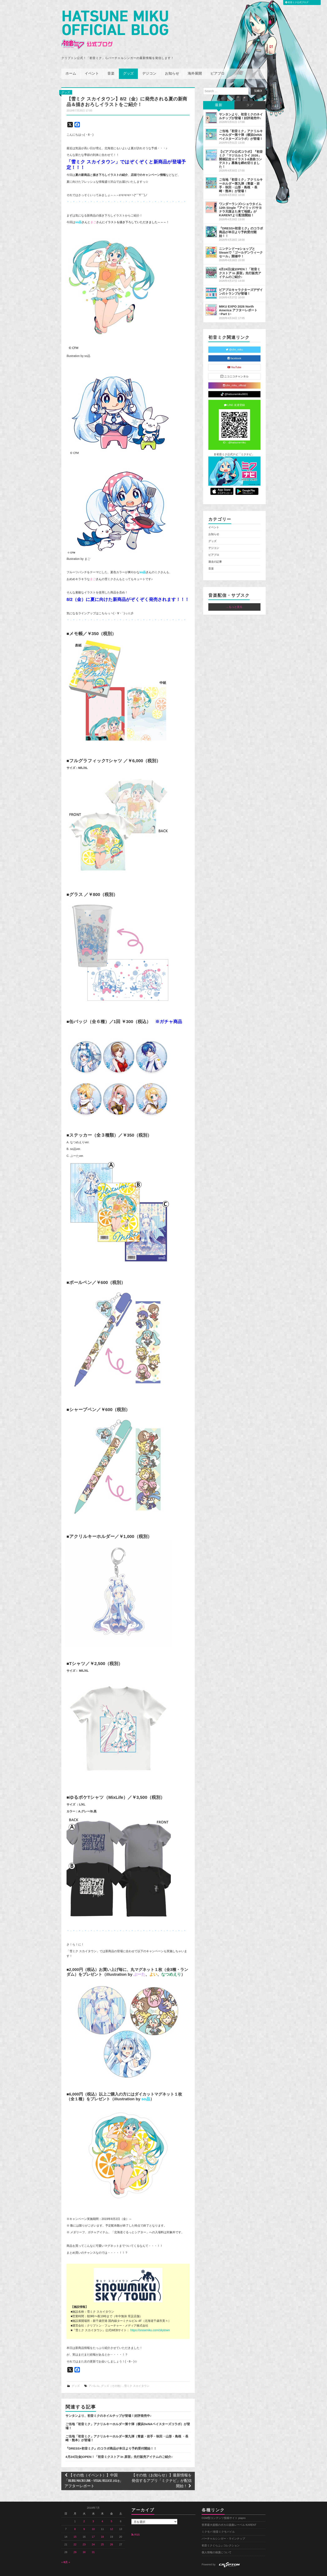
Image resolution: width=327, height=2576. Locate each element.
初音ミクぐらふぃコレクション (221, 2536)
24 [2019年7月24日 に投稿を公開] (93, 2535)
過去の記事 (215, 552)
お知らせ (172, 64)
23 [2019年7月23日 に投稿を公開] (84, 2535)
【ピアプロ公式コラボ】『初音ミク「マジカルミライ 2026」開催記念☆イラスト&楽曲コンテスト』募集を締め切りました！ (241, 150)
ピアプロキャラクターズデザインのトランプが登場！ (241, 282)
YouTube (234, 358)
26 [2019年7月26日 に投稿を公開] (111, 2535)
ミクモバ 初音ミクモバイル (218, 2522)
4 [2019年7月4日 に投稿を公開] (102, 2512)
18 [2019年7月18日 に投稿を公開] (102, 2527)
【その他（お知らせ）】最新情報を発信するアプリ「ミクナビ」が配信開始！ (162, 2472)
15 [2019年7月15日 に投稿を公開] (75, 2527)
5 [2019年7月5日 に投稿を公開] (111, 2512)
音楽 (110, 64)
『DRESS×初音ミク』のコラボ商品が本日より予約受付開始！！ (111, 2439)
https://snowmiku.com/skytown (150, 2321)
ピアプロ (217, 64)
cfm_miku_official (234, 376)
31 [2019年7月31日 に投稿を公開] (93, 2543)
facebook (234, 349)
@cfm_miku (234, 340)
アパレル (94, 2376)
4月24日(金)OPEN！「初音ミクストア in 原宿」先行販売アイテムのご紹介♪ (119, 2447)
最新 (219, 96)
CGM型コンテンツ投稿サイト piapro (224, 2508)
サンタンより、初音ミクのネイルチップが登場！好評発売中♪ (108, 2406)
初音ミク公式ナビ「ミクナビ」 (234, 445)
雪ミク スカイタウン (136, 2376)
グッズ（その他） (112, 2376)
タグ (250, 96)
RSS (135, 2525)
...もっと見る (234, 597)
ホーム (70, 64)
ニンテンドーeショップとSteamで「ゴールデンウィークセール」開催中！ (241, 243)
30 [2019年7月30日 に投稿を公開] (84, 2543)
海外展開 (195, 64)
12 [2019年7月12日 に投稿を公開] (111, 2519)
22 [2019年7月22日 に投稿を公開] (75, 2535)
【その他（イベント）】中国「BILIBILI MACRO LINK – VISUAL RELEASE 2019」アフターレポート (93, 2472)
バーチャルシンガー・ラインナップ (223, 2529)
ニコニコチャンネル (234, 367)
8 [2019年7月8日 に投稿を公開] (75, 2519)
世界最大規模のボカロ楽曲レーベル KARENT (229, 2515)
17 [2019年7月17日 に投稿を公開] (93, 2527)
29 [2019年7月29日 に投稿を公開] (75, 2543)
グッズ (128, 64)
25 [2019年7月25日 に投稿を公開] (102, 2535)
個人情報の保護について (216, 2543)
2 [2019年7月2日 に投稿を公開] (84, 2512)
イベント (92, 64)
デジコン (149, 64)
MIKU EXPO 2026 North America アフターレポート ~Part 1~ (238, 301)
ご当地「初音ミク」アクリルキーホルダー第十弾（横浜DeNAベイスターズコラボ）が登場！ (241, 125)
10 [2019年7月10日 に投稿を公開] (93, 2519)
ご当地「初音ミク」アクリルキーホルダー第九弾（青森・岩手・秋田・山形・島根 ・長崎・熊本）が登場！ (241, 176)
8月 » (67, 2553)
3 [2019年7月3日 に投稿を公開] (93, 2512)
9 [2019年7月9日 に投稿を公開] (84, 2519)
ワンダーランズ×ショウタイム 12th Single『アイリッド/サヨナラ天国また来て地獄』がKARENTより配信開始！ (240, 200)
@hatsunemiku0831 (234, 385)
